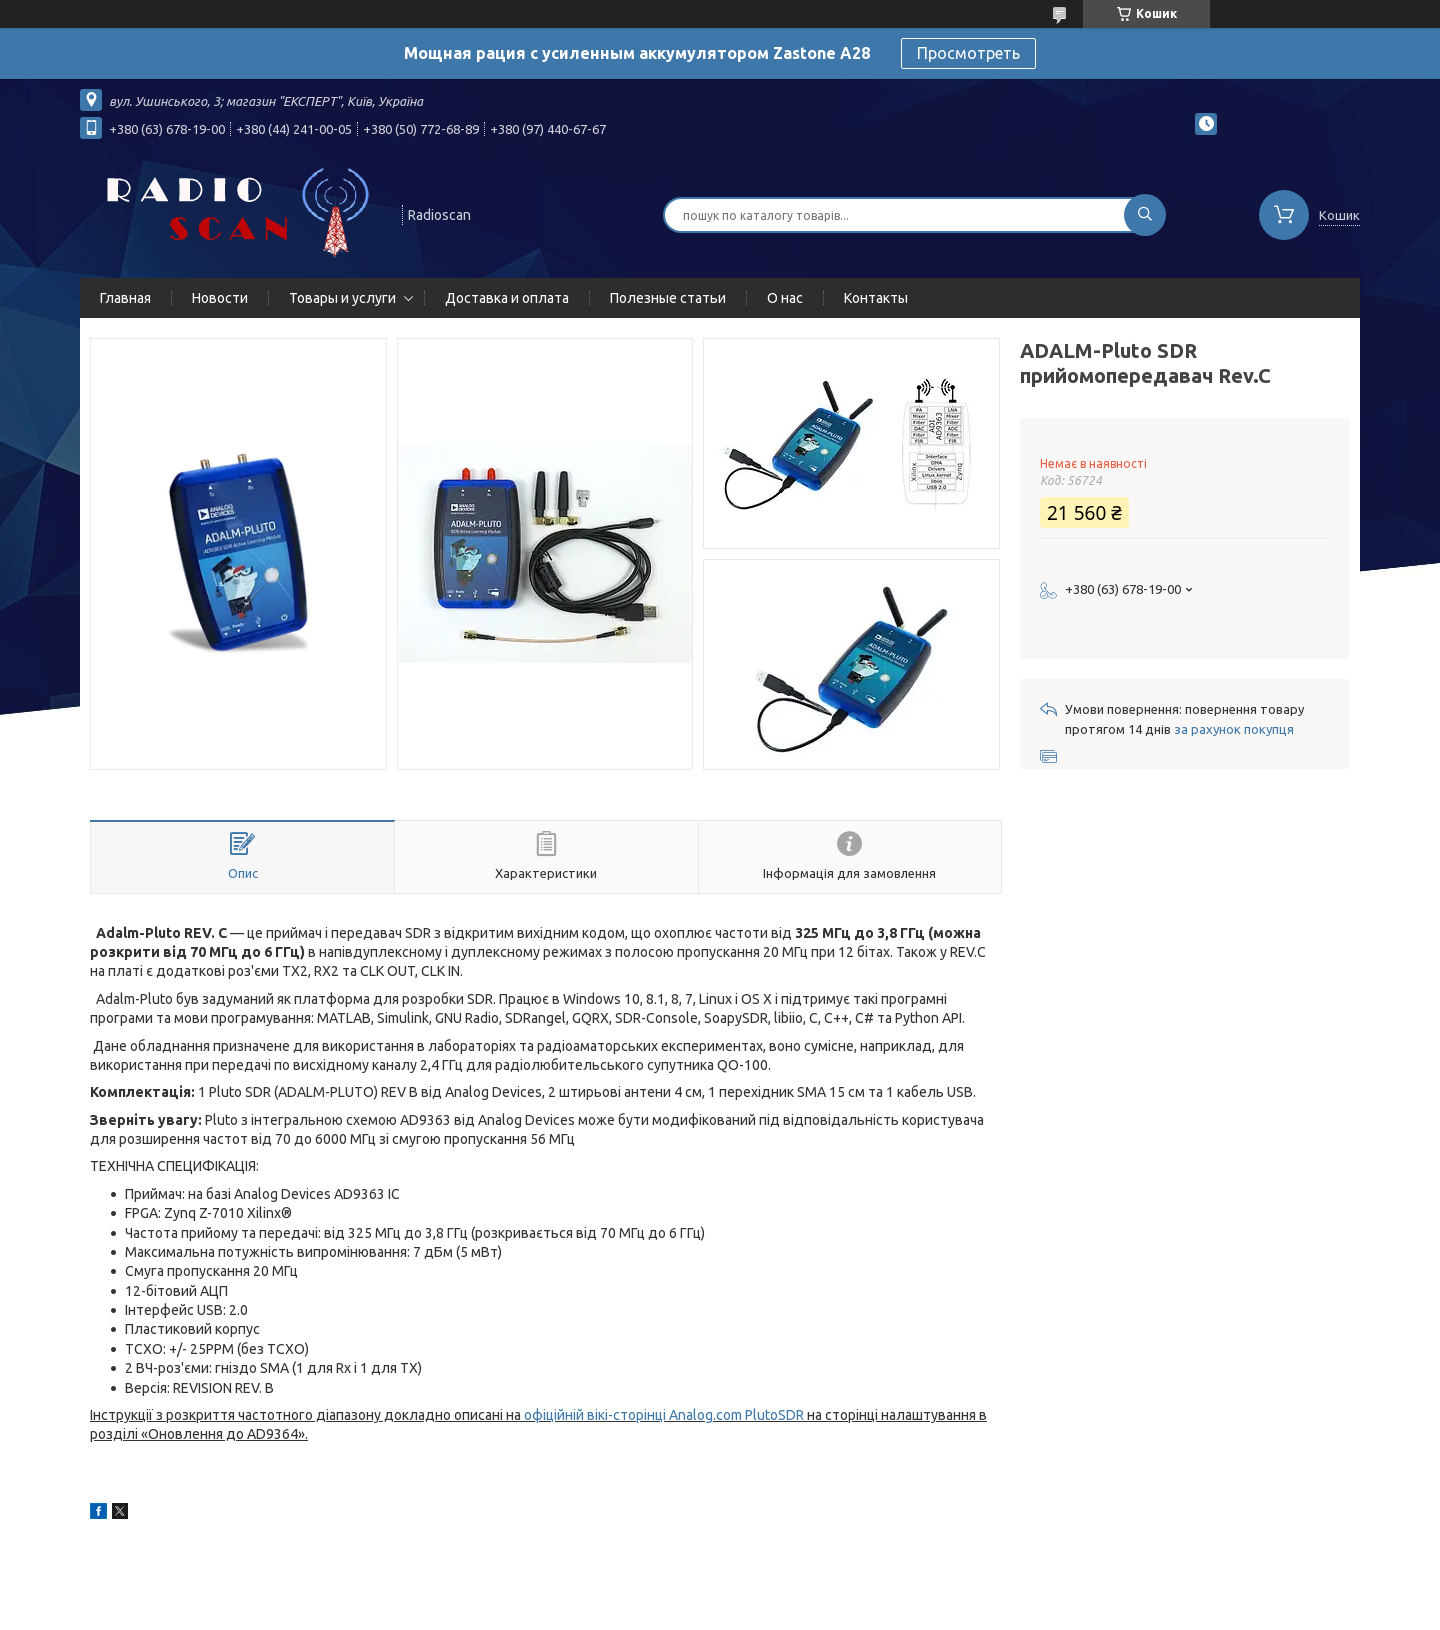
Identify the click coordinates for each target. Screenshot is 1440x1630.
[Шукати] (1145, 215)
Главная (125, 298)
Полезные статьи (668, 298)
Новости (220, 298)
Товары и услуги (342, 298)
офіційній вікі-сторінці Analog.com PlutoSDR (664, 1415)
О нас (785, 298)
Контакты (876, 298)
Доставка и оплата (507, 298)
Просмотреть (968, 53)
